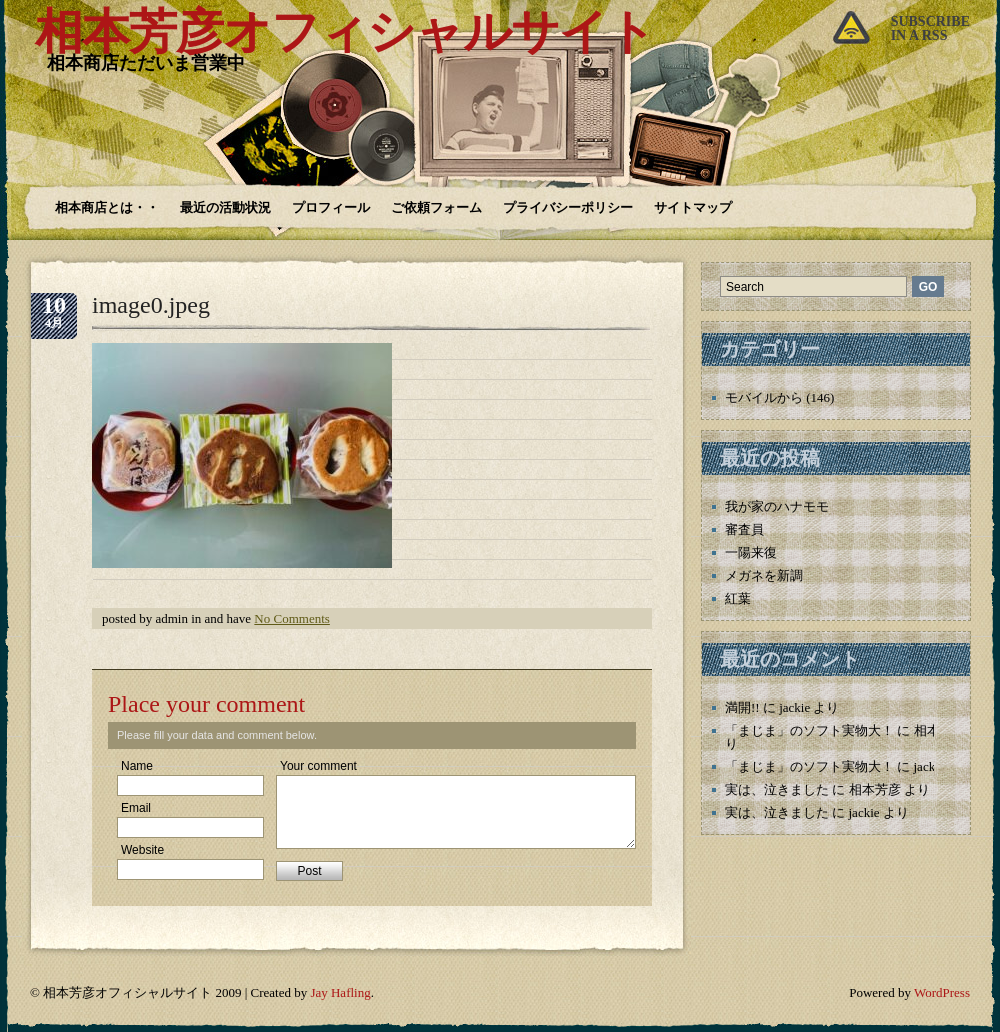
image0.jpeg (151, 305)
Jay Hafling (340, 992)
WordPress (942, 992)
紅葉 (738, 598)
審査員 (744, 529)
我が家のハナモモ (777, 506)
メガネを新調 (764, 575)
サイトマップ (693, 207)
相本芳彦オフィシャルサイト (345, 31)
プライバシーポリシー (568, 207)
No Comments (291, 618)
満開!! (742, 707)
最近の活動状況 (225, 207)
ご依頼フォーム (436, 207)
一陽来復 (751, 552)
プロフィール (331, 207)
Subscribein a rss (930, 28)
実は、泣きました (777, 789)
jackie (794, 707)
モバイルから (764, 397)
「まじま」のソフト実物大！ (809, 730)
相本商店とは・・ (107, 207)
